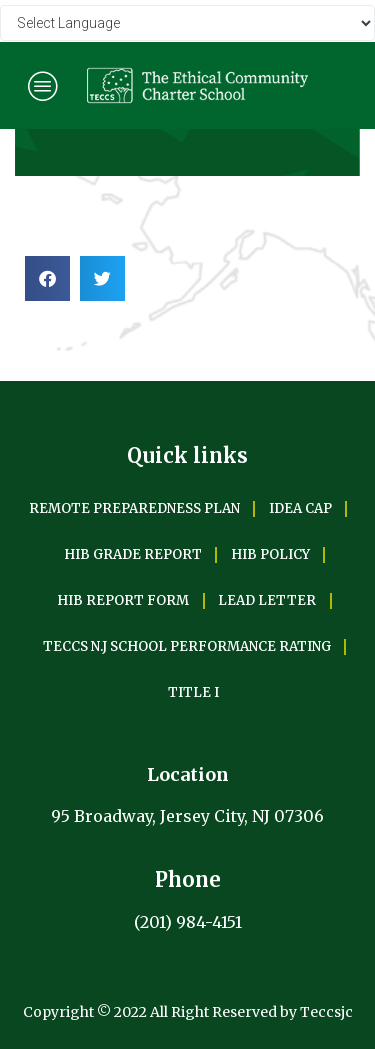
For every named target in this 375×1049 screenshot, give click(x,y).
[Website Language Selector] (187, 23)
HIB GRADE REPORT (133, 554)
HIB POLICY (270, 554)
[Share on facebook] (47, 278)
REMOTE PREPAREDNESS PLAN (134, 508)
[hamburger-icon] (42, 85)
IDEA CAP (300, 508)
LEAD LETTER (267, 600)
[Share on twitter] (102, 278)
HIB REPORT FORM (123, 600)
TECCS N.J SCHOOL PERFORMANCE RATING (187, 646)
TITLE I (193, 692)
